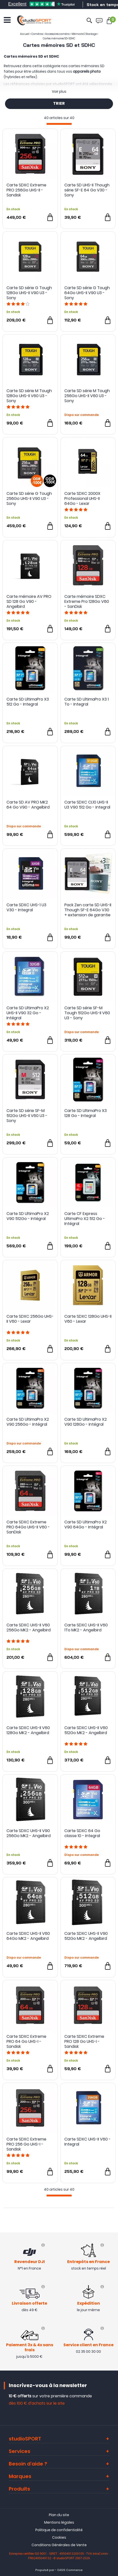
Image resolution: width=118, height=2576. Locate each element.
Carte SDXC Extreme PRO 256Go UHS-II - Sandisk (26, 190)
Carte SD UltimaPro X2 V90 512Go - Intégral (28, 1216)
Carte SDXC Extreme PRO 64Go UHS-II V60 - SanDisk (28, 1527)
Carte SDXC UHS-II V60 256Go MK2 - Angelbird (29, 1628)
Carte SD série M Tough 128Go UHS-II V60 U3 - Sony (29, 395)
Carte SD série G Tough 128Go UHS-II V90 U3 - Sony (29, 292)
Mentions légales (59, 2522)
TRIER (59, 103)
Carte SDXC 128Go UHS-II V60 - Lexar (87, 1319)
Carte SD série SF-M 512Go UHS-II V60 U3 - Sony (27, 1115)
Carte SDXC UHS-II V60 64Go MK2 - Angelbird (28, 1936)
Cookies (59, 2537)
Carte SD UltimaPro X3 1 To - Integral (86, 702)
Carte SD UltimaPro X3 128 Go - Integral (85, 1113)
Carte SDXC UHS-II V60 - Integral (87, 2142)
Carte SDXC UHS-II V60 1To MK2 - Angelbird (86, 1628)
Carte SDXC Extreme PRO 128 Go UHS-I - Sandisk (84, 2041)
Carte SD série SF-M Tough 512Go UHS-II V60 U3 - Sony (87, 1013)
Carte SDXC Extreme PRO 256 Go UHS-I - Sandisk (26, 2144)
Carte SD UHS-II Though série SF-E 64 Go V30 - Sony (86, 190)
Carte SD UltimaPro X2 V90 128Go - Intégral (85, 1422)
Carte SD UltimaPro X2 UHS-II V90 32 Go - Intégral (28, 1013)
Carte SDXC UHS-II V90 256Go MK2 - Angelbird (29, 1833)
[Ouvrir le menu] (7, 20)
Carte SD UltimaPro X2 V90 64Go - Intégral (85, 1525)
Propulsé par (44, 2570)
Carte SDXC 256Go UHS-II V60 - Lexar (30, 1319)
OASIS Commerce (70, 2570)
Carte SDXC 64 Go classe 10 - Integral (82, 1833)
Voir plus (59, 91)
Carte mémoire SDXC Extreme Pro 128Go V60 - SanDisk (86, 601)
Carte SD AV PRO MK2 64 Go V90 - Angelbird (28, 805)
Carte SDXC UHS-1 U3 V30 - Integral (26, 908)
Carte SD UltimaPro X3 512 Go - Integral (28, 702)
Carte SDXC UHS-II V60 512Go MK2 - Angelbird (86, 1730)
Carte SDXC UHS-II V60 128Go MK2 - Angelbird (28, 1730)
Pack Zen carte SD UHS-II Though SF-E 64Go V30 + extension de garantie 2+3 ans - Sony (87, 910)
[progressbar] (59, 124)
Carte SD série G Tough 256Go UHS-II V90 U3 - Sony (29, 498)
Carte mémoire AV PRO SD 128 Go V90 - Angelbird (29, 601)
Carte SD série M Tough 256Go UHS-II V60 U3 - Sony (87, 395)
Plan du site (59, 2514)
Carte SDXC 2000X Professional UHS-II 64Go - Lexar (82, 498)
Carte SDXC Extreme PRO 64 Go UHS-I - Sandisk (26, 2041)
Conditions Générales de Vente (59, 2544)
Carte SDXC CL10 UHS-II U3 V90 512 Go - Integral (87, 805)
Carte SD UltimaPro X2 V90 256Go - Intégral (28, 1422)
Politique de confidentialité (59, 2529)
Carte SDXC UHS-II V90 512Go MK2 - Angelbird (86, 1936)
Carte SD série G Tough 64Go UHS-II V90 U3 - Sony (87, 292)
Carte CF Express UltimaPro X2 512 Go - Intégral (84, 1218)
